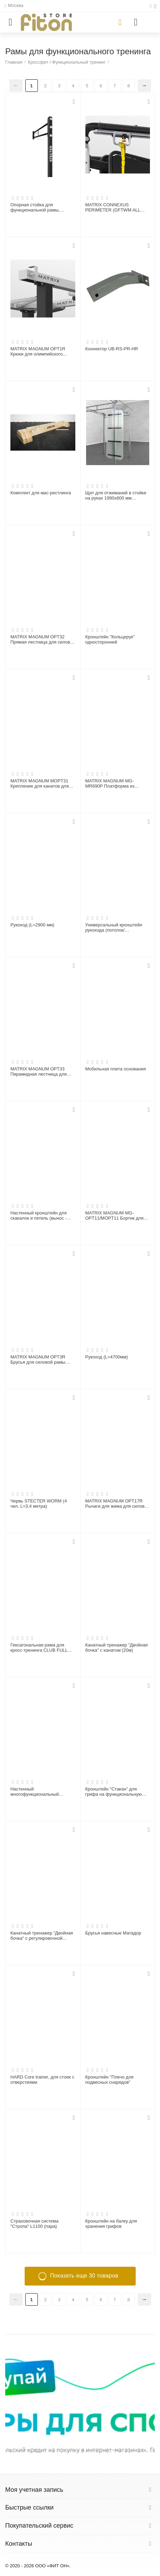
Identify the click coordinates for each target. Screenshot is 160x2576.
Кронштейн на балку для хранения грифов (111, 2223)
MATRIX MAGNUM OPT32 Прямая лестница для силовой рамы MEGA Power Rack (42, 639)
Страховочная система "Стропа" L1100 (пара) (34, 2223)
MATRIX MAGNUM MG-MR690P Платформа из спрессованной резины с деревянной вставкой (111, 783)
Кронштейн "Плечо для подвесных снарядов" (109, 2079)
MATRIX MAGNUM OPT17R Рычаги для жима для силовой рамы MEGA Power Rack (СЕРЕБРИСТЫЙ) (117, 1503)
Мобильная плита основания (115, 1068)
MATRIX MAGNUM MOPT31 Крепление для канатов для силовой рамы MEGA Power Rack (39, 783)
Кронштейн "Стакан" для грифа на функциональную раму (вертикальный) (113, 1791)
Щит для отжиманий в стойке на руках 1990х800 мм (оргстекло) (115, 495)
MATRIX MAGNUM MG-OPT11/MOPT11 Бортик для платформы (114, 1215)
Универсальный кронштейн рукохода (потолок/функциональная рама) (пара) (117, 927)
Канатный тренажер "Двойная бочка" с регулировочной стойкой (41, 1935)
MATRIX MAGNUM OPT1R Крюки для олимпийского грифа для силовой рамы (37, 351)
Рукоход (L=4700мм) (106, 1356)
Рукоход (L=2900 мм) (32, 924)
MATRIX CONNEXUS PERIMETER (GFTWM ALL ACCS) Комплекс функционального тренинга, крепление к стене (114, 207)
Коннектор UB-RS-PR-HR (111, 348)
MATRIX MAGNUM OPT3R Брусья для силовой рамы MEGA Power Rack (37, 1359)
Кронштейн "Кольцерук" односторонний (110, 639)
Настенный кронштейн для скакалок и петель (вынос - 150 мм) (38, 1215)
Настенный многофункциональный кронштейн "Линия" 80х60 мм (40, 1791)
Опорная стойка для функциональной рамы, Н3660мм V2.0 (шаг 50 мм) (38, 207)
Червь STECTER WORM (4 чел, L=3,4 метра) (38, 1503)
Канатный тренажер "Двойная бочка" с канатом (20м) (116, 1647)
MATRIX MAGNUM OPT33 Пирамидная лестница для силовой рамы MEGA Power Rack (39, 1071)
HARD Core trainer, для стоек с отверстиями (42, 2079)
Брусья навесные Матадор (113, 1933)
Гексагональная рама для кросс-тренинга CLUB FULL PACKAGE (39, 1647)
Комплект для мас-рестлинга (40, 492)
